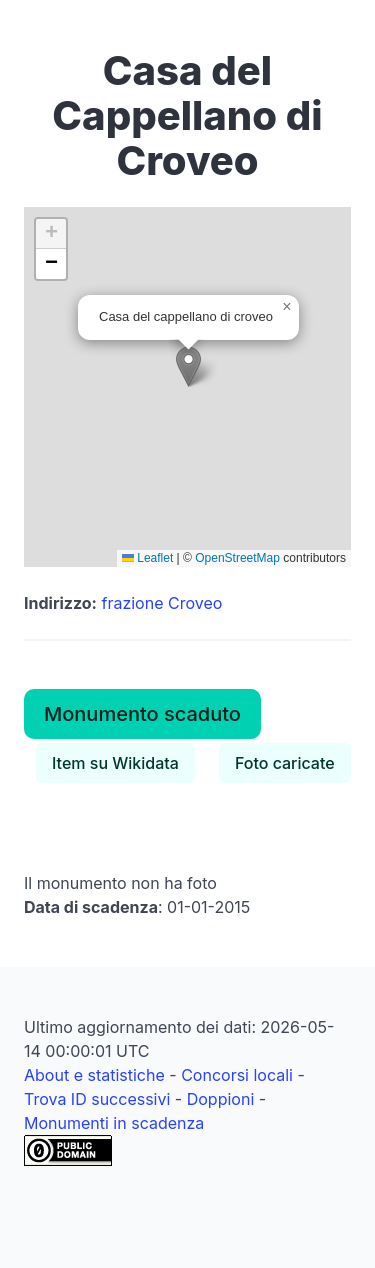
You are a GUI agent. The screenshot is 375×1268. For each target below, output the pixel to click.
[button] (188, 366)
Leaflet (147, 558)
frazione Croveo (161, 603)
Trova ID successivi (97, 1099)
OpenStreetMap (237, 558)
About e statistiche (94, 1075)
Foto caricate (285, 763)
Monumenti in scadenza (114, 1123)
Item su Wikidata (115, 763)
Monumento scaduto (142, 714)
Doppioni (221, 1099)
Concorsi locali (237, 1075)
